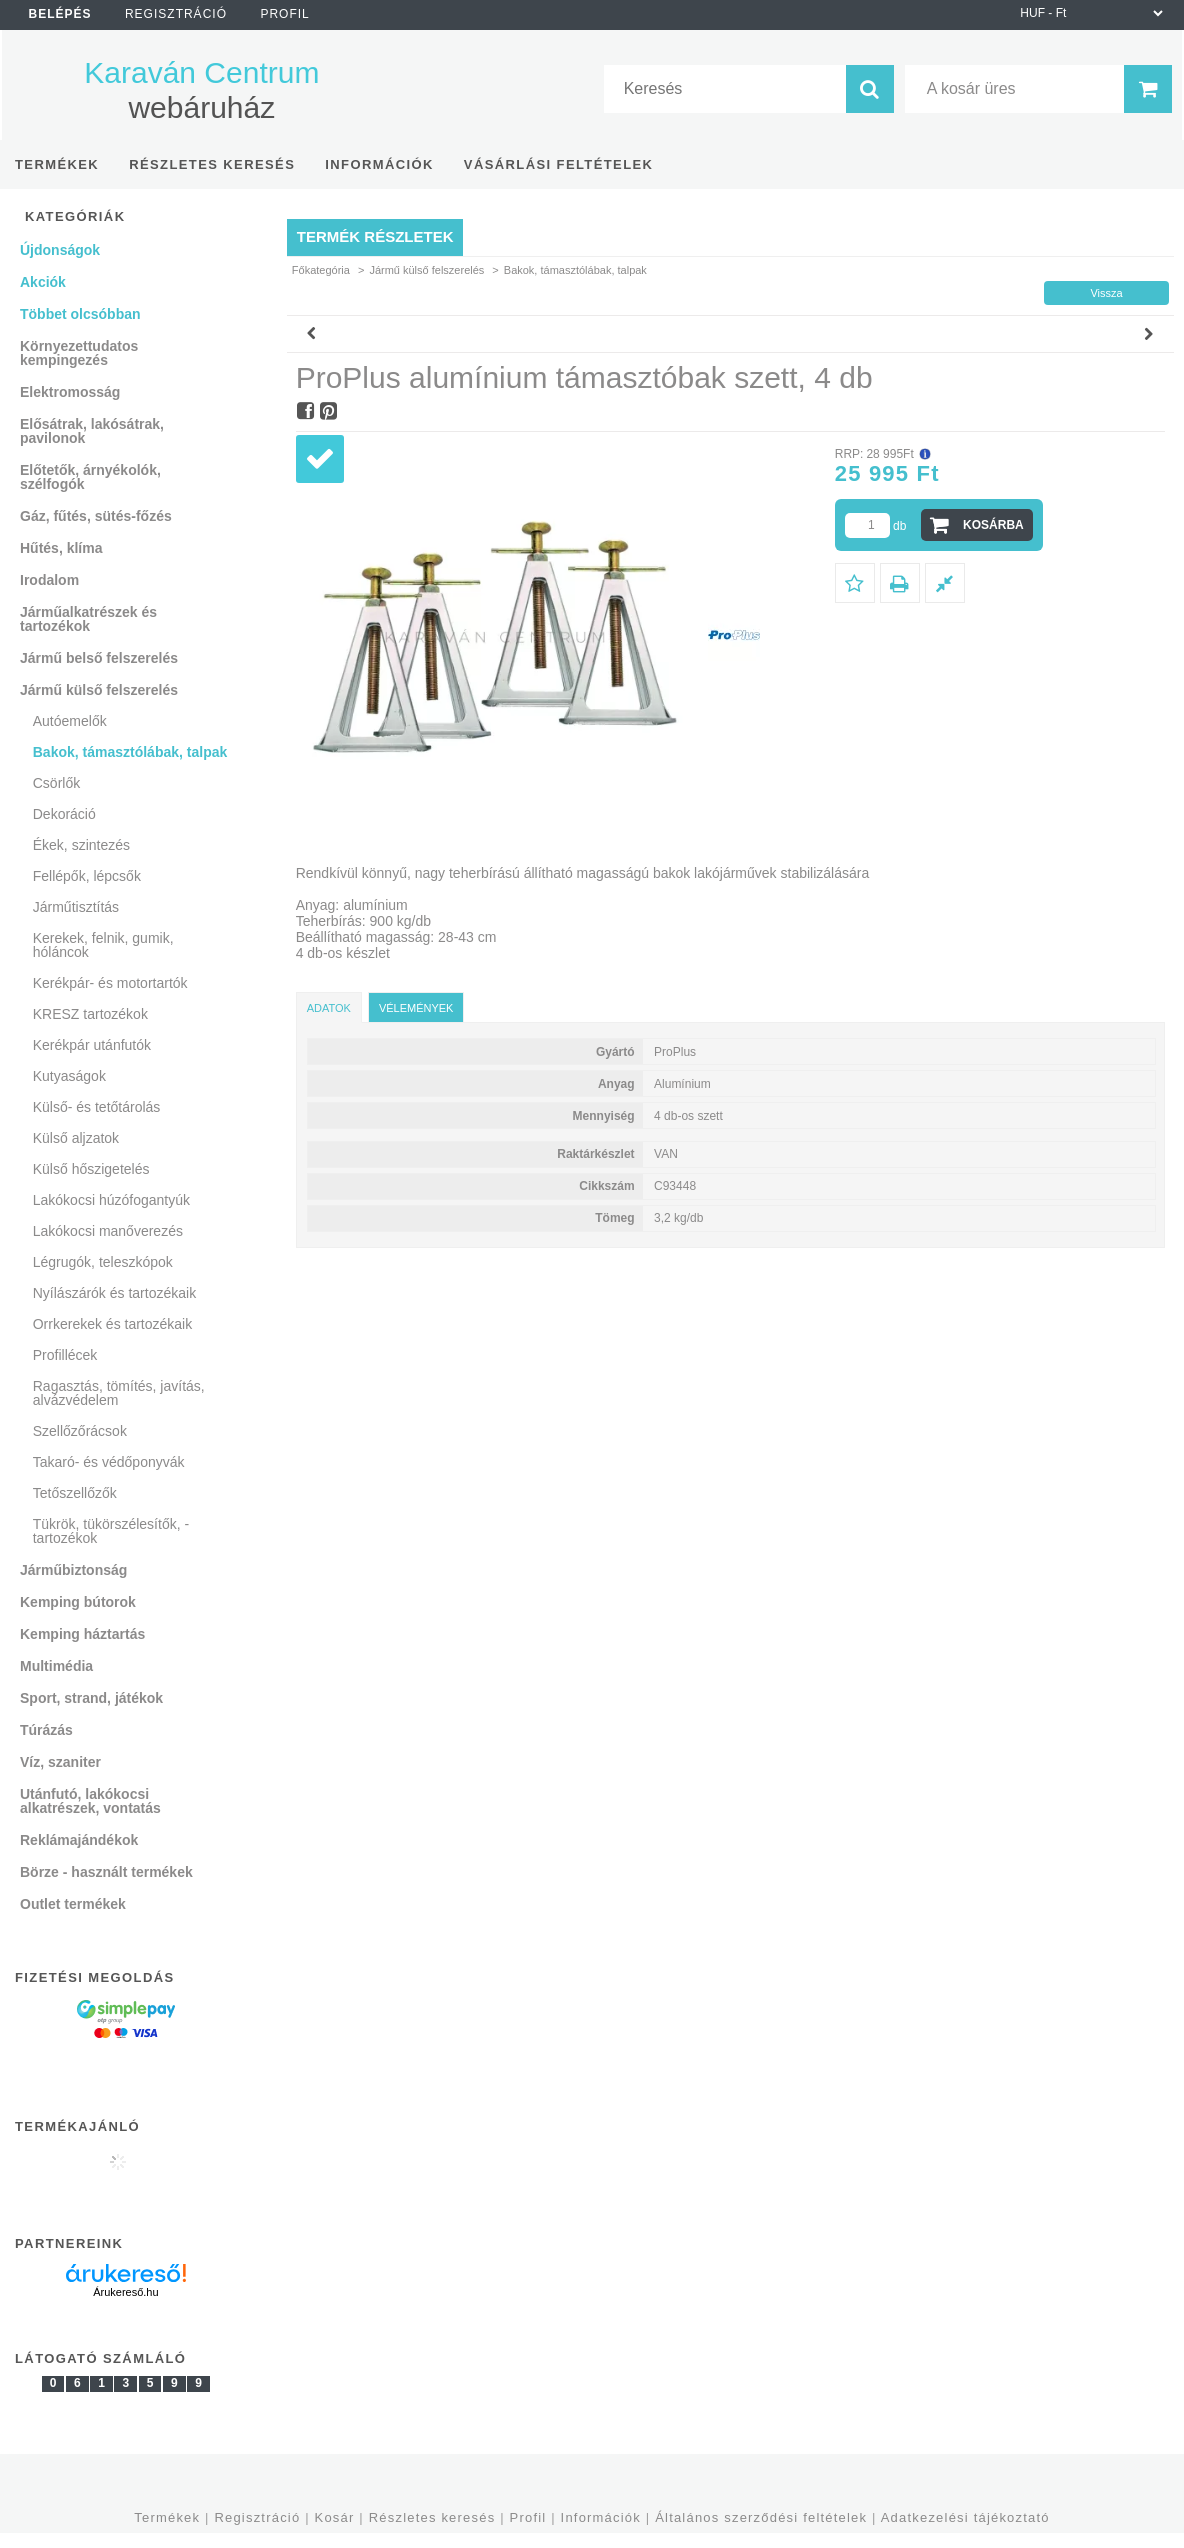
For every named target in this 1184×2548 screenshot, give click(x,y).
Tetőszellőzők (75, 1493)
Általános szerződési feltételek (761, 2517)
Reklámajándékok (79, 1840)
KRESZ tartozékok (90, 1014)
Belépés (60, 14)
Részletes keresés (432, 2517)
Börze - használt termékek (106, 1872)
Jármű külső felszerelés (426, 270)
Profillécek (65, 1355)
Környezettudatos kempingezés (79, 353)
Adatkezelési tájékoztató (965, 2517)
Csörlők (56, 783)
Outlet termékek (73, 1904)
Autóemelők (70, 721)
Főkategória (321, 270)
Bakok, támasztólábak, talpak (130, 752)
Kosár (335, 2517)
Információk (601, 2517)
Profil (528, 2517)
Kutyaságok (69, 1076)
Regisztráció (257, 2517)
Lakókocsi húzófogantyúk (111, 1200)
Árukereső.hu (125, 2292)
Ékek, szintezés (81, 845)
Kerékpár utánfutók (92, 1045)
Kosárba (993, 525)
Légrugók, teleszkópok (103, 1262)
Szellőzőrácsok (80, 1431)
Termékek (167, 2517)
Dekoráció (64, 814)
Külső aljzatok (76, 1138)
